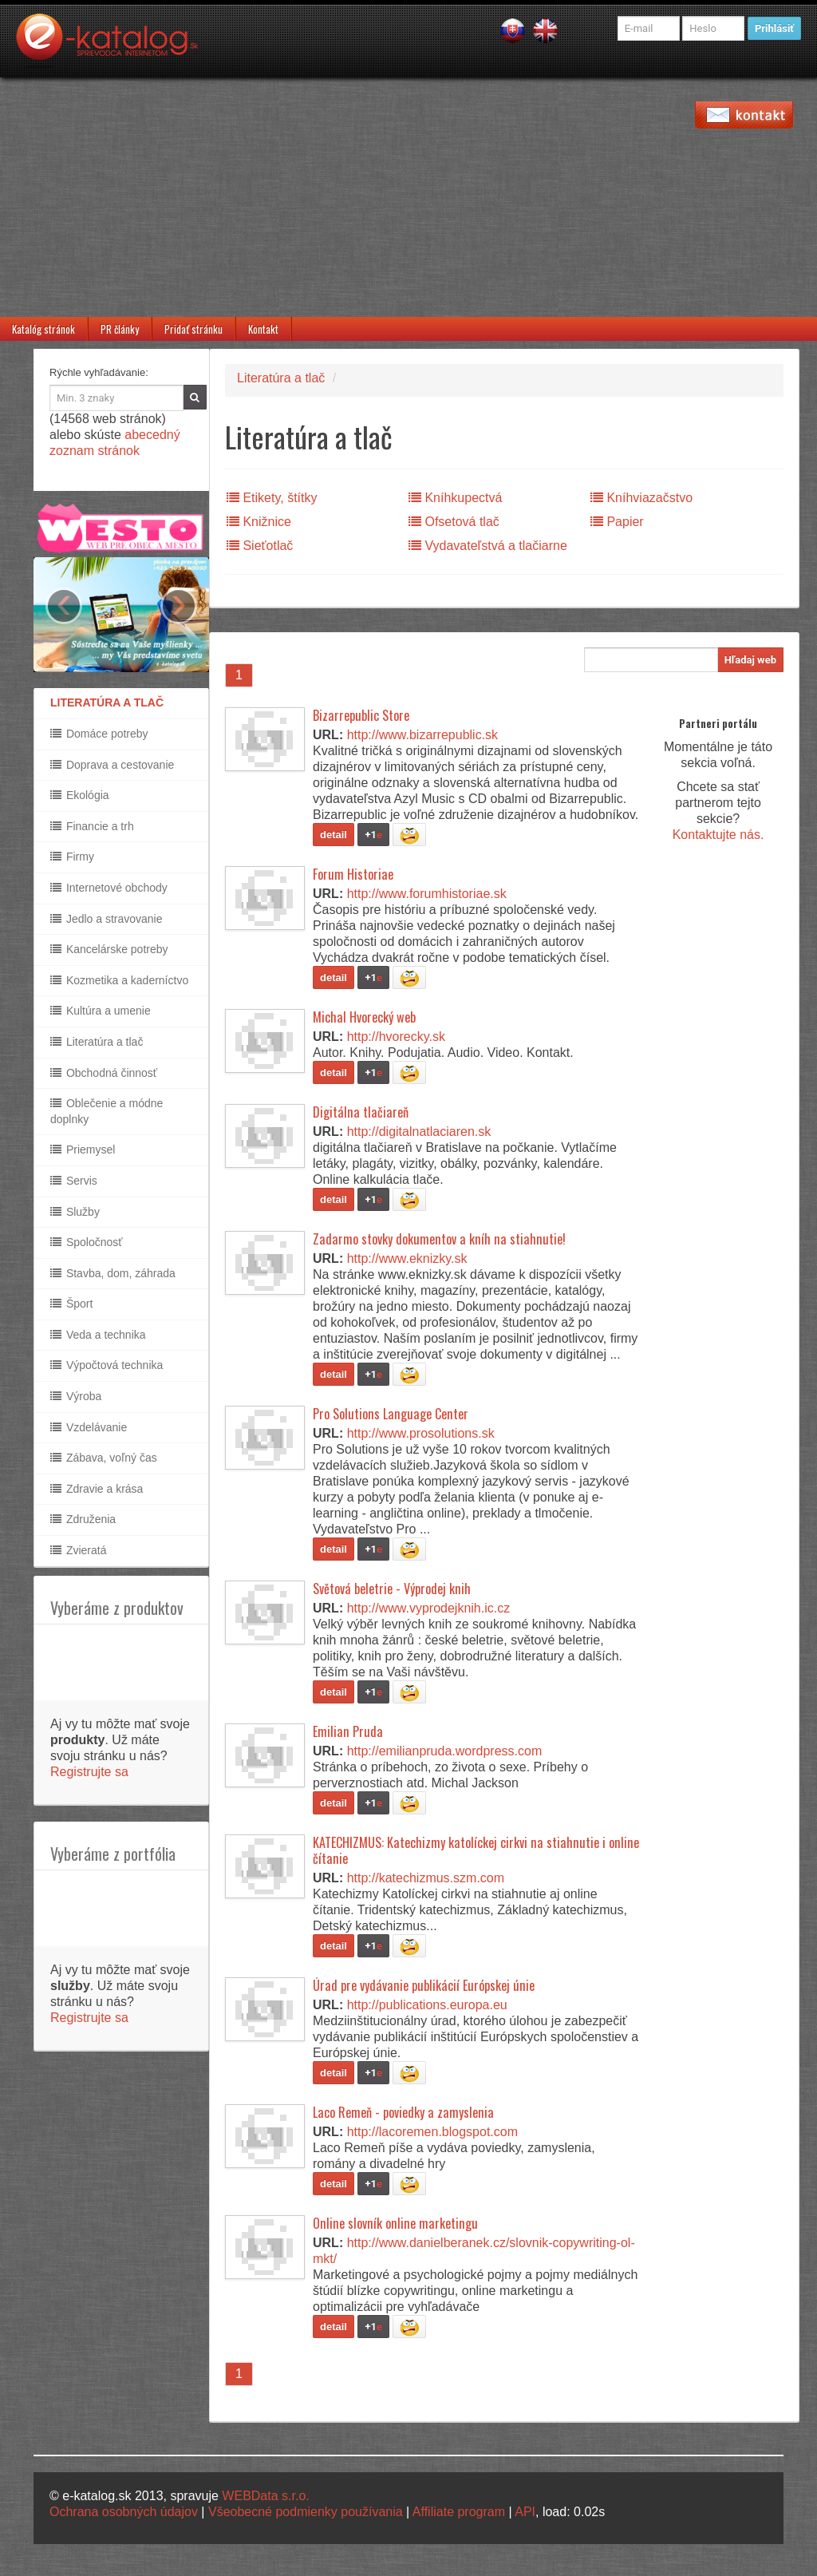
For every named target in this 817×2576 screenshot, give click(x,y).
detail (333, 835)
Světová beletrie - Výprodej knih (392, 1588)
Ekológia (79, 795)
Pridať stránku (193, 329)
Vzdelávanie (88, 1427)
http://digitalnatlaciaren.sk (419, 1131)
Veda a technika (98, 1334)
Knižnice (259, 521)
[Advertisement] (408, 197)
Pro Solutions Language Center (390, 1413)
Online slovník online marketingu (395, 2223)
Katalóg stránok (43, 329)
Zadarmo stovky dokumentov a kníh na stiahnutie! (439, 1238)
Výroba (75, 1396)
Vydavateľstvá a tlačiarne (487, 545)
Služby (75, 1211)
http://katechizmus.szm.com (425, 1878)
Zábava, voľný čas (103, 1457)
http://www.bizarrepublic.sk (422, 735)
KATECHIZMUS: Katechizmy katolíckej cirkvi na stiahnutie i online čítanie (476, 1850)
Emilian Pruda (348, 1731)
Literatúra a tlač (96, 1041)
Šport (71, 1303)
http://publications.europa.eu (427, 2005)
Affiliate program (458, 2512)
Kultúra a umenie (100, 1010)
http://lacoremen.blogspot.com (432, 2132)
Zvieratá (78, 1550)
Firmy (72, 856)
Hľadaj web (750, 660)
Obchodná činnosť (103, 1072)
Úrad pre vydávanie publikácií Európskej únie (424, 1985)
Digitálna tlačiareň (360, 1112)
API (525, 2512)
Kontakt (263, 329)
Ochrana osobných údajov (123, 2512)
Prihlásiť (774, 28)
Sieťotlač (260, 545)
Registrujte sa (89, 1772)
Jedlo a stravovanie (106, 918)
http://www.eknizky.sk (407, 1258)
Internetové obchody (109, 887)
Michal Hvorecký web (364, 1017)
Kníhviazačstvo (641, 498)
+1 (373, 835)
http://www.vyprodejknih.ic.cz (429, 1608)
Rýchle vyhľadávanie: (98, 372)
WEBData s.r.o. (265, 2496)
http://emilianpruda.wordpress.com (445, 1751)
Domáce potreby (99, 733)
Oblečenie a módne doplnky (106, 1111)
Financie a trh (92, 826)
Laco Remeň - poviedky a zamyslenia (403, 2112)
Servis (73, 1180)
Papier (617, 521)
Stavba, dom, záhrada (113, 1273)
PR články (120, 329)
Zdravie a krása (96, 1488)
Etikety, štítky (272, 498)
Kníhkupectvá (455, 498)
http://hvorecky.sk (396, 1036)
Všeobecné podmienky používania (305, 2512)
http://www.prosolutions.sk (421, 1433)
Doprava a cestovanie (112, 764)
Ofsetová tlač (453, 521)
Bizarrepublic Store (361, 715)
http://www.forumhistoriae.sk (427, 893)
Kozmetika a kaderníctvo (119, 980)
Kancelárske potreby (109, 949)
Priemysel (82, 1149)
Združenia (83, 1519)
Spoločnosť (86, 1242)
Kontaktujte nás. (718, 834)
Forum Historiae (353, 874)
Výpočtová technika (106, 1365)
